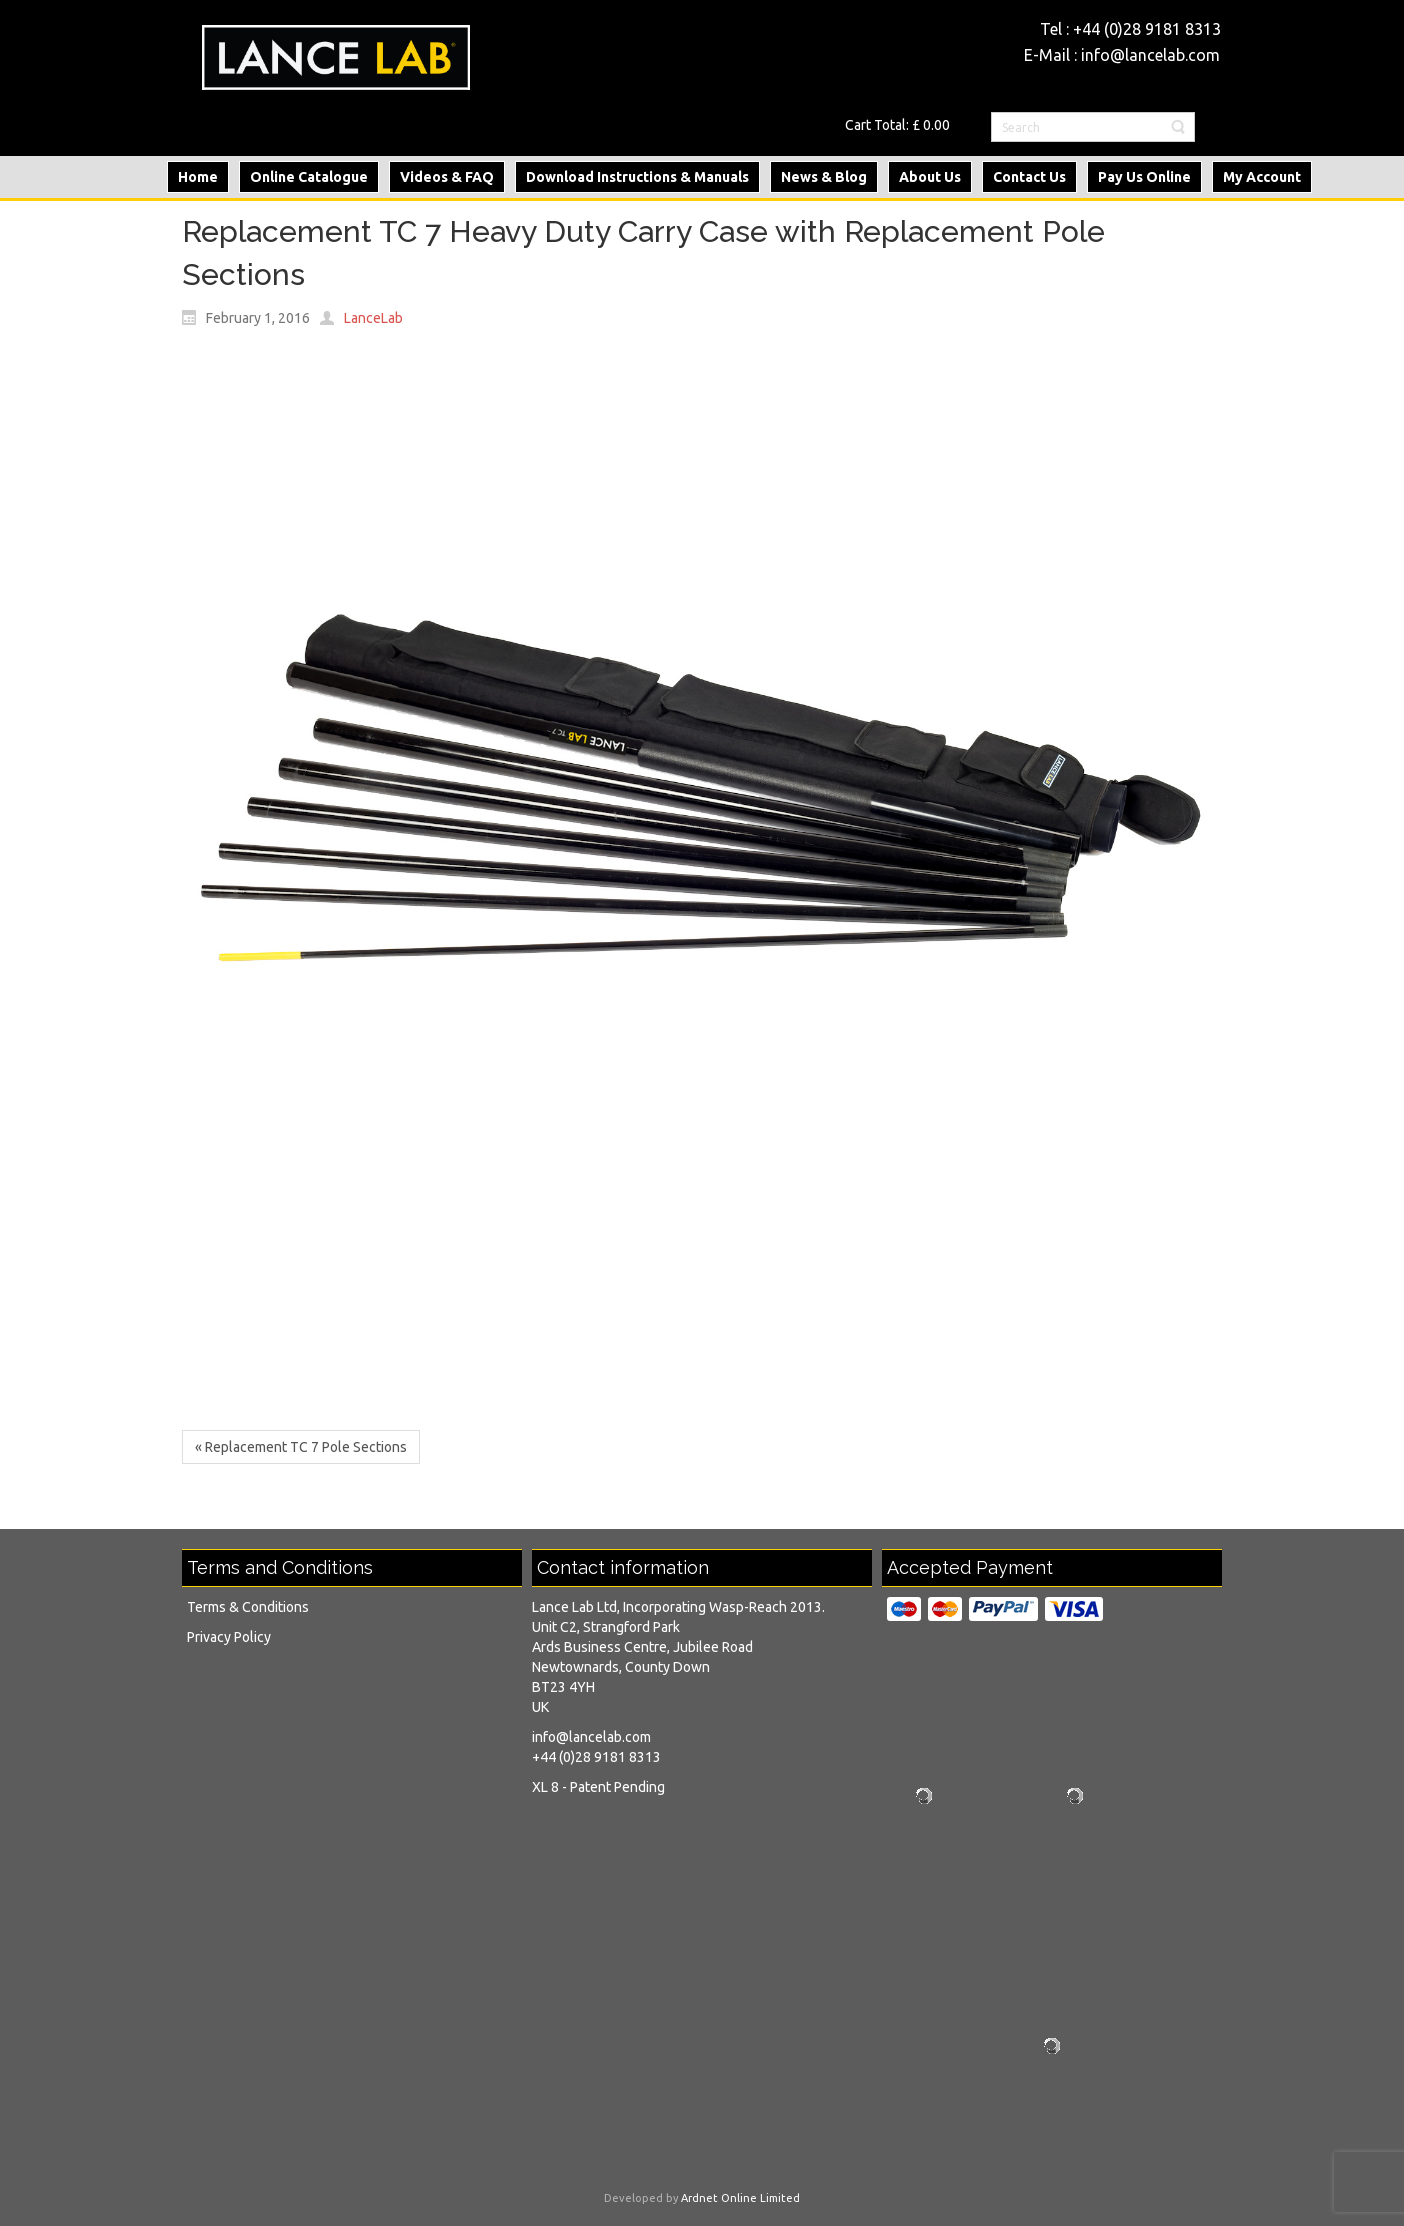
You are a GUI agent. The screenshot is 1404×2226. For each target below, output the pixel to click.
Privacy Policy (229, 1637)
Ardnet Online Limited (740, 2198)
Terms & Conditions (248, 1607)
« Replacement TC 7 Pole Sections (301, 1447)
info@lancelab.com (1150, 55)
